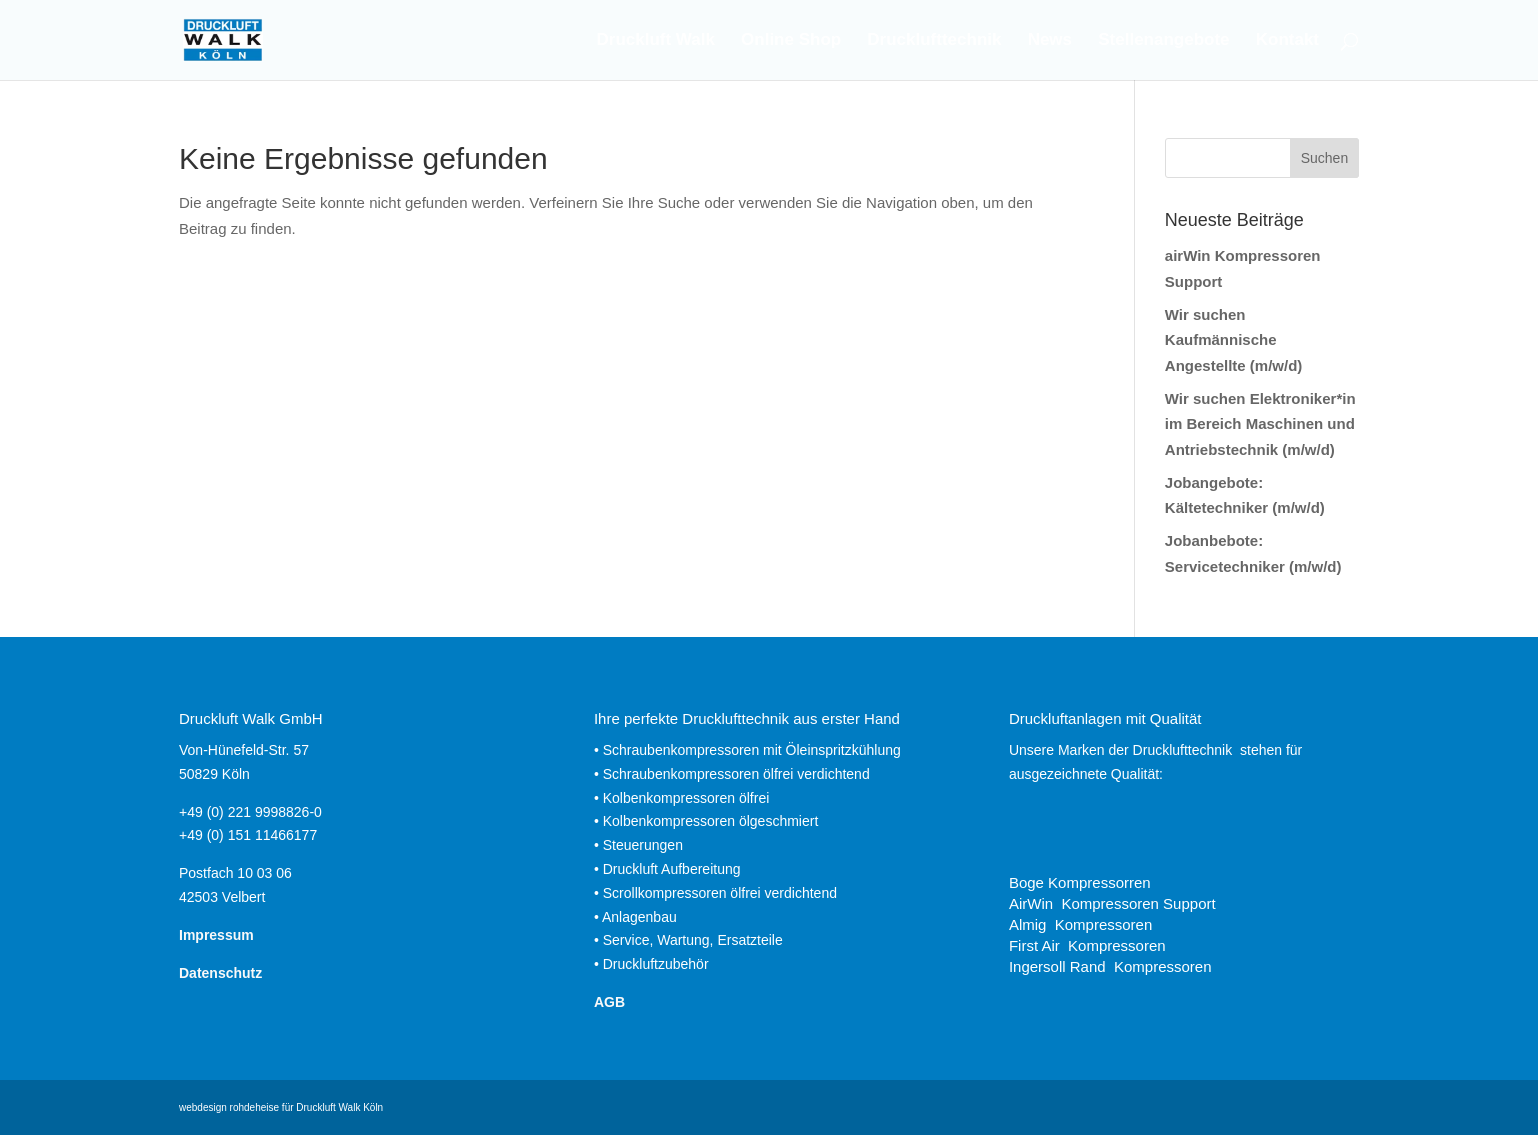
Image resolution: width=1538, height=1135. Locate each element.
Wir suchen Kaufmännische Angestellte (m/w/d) (1234, 340)
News (1050, 41)
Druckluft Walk (655, 41)
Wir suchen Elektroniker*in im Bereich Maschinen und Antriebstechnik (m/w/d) (1260, 424)
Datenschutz (220, 973)
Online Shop (791, 41)
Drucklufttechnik (934, 41)
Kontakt (1287, 41)
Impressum (216, 935)
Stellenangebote (1163, 41)
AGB (609, 1002)
